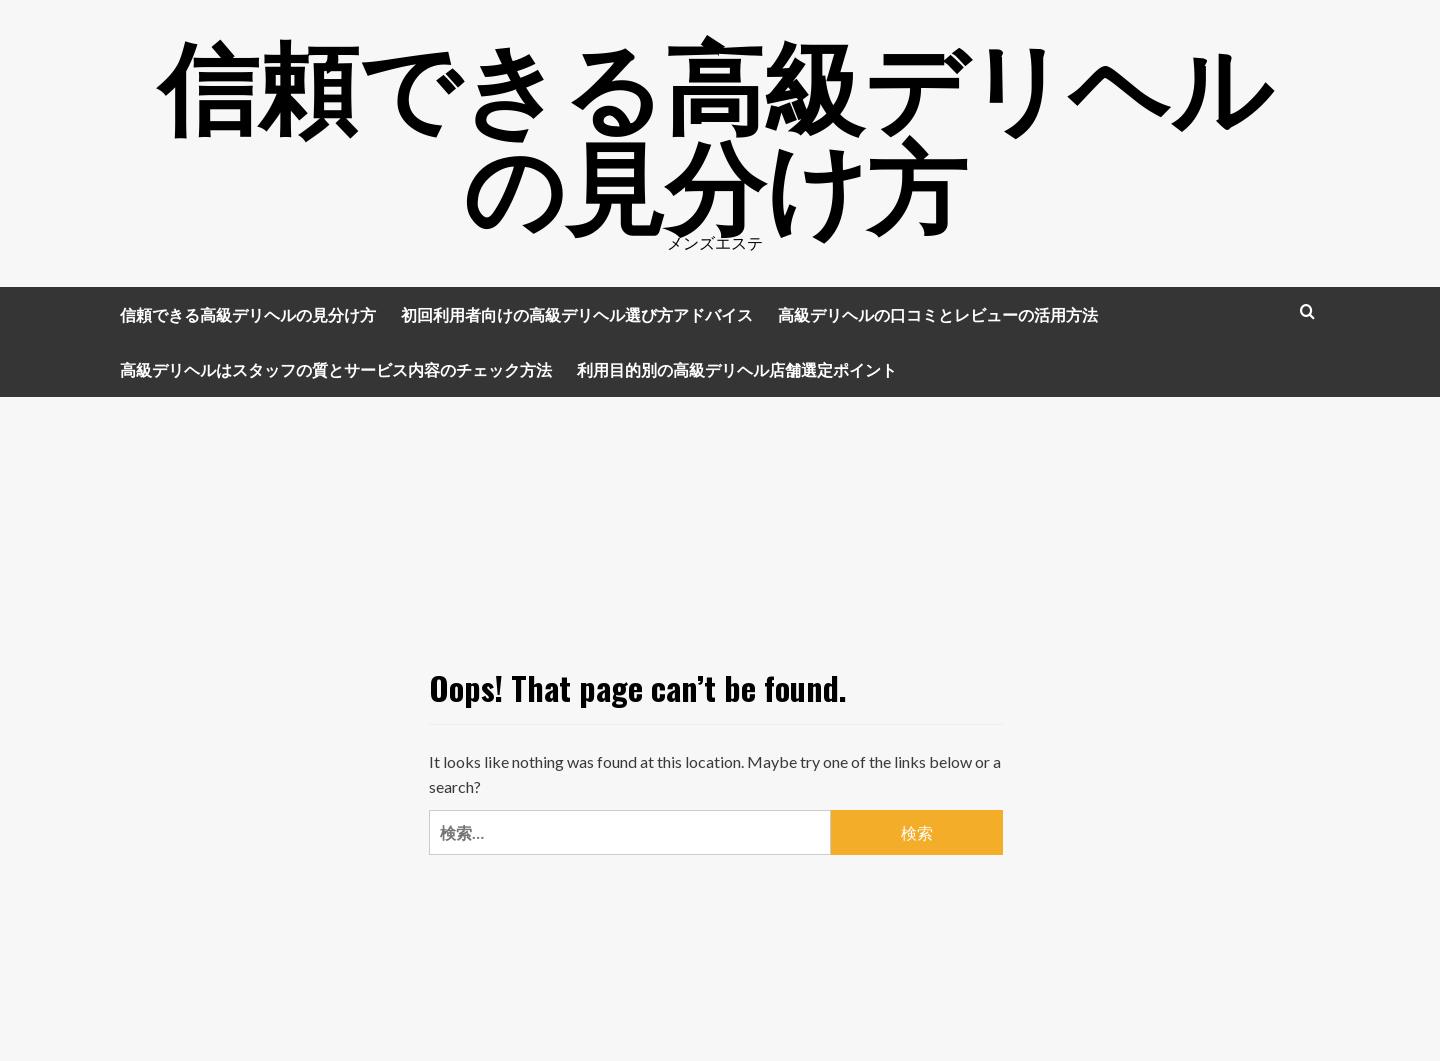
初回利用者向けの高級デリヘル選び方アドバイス (577, 314)
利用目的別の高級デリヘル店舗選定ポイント (737, 369)
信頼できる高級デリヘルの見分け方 (715, 130)
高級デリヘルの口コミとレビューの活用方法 (938, 314)
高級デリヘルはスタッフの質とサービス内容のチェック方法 (336, 369)
